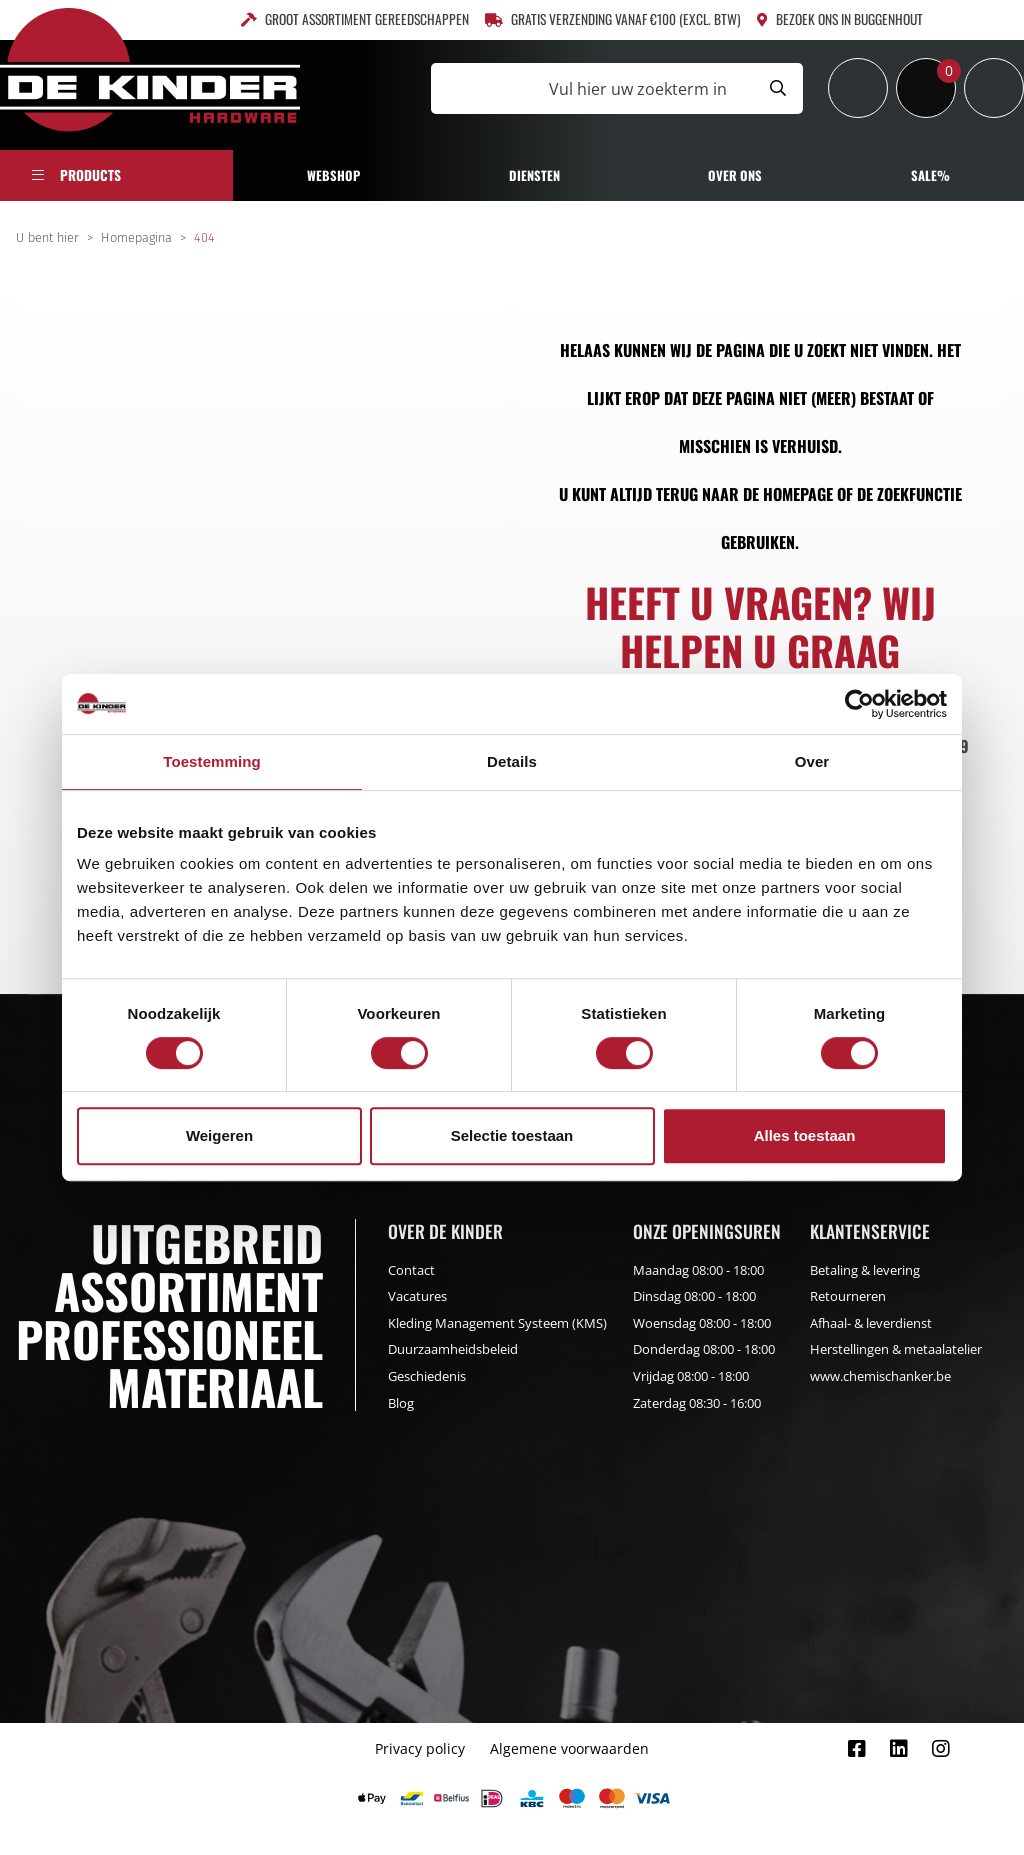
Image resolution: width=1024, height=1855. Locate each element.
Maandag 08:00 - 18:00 (698, 1270)
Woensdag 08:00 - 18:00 (702, 1323)
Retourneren (848, 1296)
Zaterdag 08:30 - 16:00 (697, 1403)
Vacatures (417, 1296)
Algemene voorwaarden (569, 1748)
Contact (411, 1270)
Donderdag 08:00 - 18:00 (704, 1349)
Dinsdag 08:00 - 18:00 (694, 1296)
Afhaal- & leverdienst (871, 1323)
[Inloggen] (858, 88)
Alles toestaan (805, 1135)
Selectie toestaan (512, 1135)
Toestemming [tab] (212, 761)
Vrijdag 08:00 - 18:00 (691, 1376)
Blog (401, 1403)
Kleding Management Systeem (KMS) (497, 1323)
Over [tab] (812, 761)
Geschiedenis (427, 1376)
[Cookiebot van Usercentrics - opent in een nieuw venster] (859, 704)
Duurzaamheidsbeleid (453, 1349)
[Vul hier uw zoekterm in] (592, 88)
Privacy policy (420, 1748)
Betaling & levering (865, 1270)
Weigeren (219, 1135)
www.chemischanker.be (880, 1376)
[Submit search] (778, 88)
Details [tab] (512, 761)
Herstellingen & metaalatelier (896, 1349)
